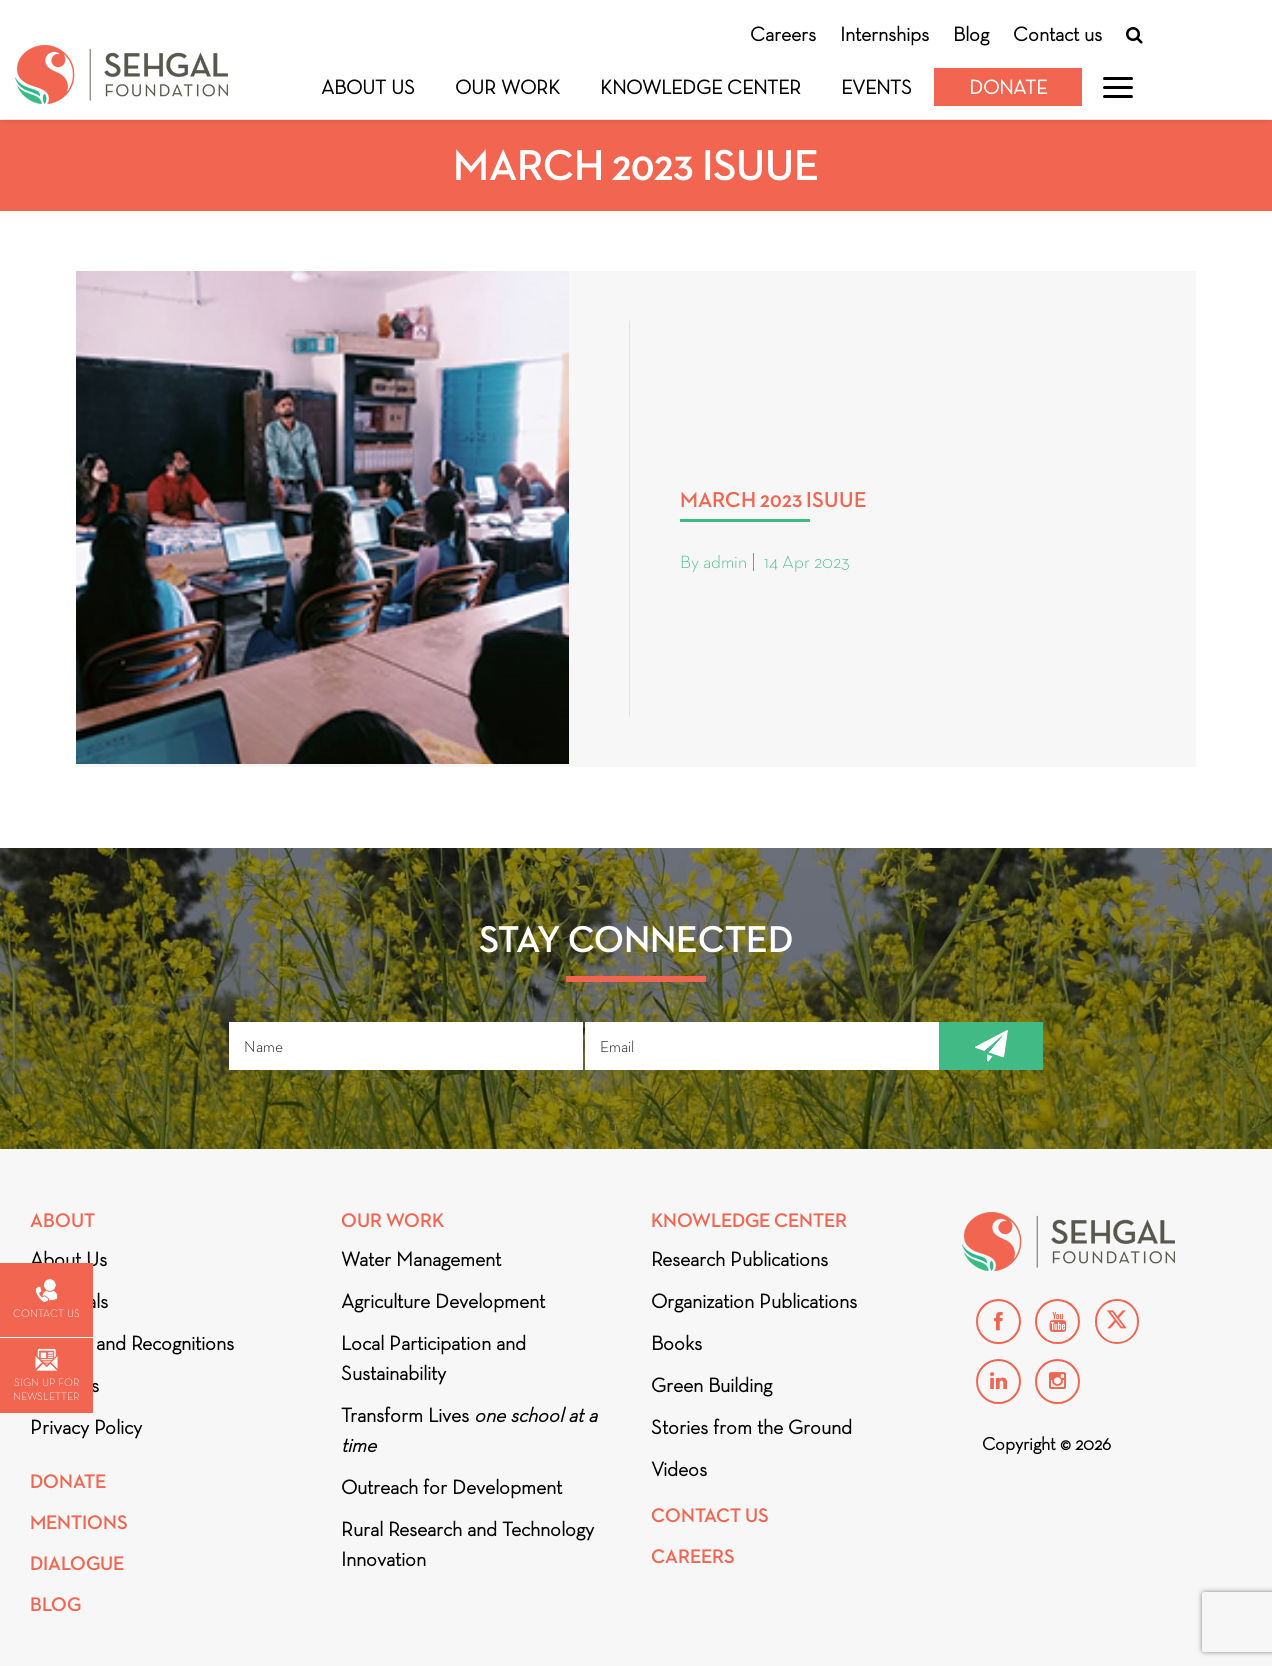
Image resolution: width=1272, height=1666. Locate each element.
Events (876, 87)
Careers (783, 34)
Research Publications (739, 1259)
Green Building (711, 1385)
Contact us (1057, 34)
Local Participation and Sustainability (433, 1358)
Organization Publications (754, 1301)
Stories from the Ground (751, 1427)
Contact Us (710, 1515)
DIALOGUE (77, 1563)
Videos (679, 1469)
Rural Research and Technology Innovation (467, 1544)
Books (676, 1343)
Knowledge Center (700, 87)
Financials (69, 1301)
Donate (1008, 87)
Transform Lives (469, 1430)
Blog (971, 34)
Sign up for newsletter (46, 1375)
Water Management (421, 1259)
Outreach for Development (451, 1487)
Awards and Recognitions (132, 1343)
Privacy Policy (86, 1427)
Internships (884, 34)
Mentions (79, 1522)
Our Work (507, 87)
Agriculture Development (443, 1301)
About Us (368, 87)
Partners (64, 1385)
